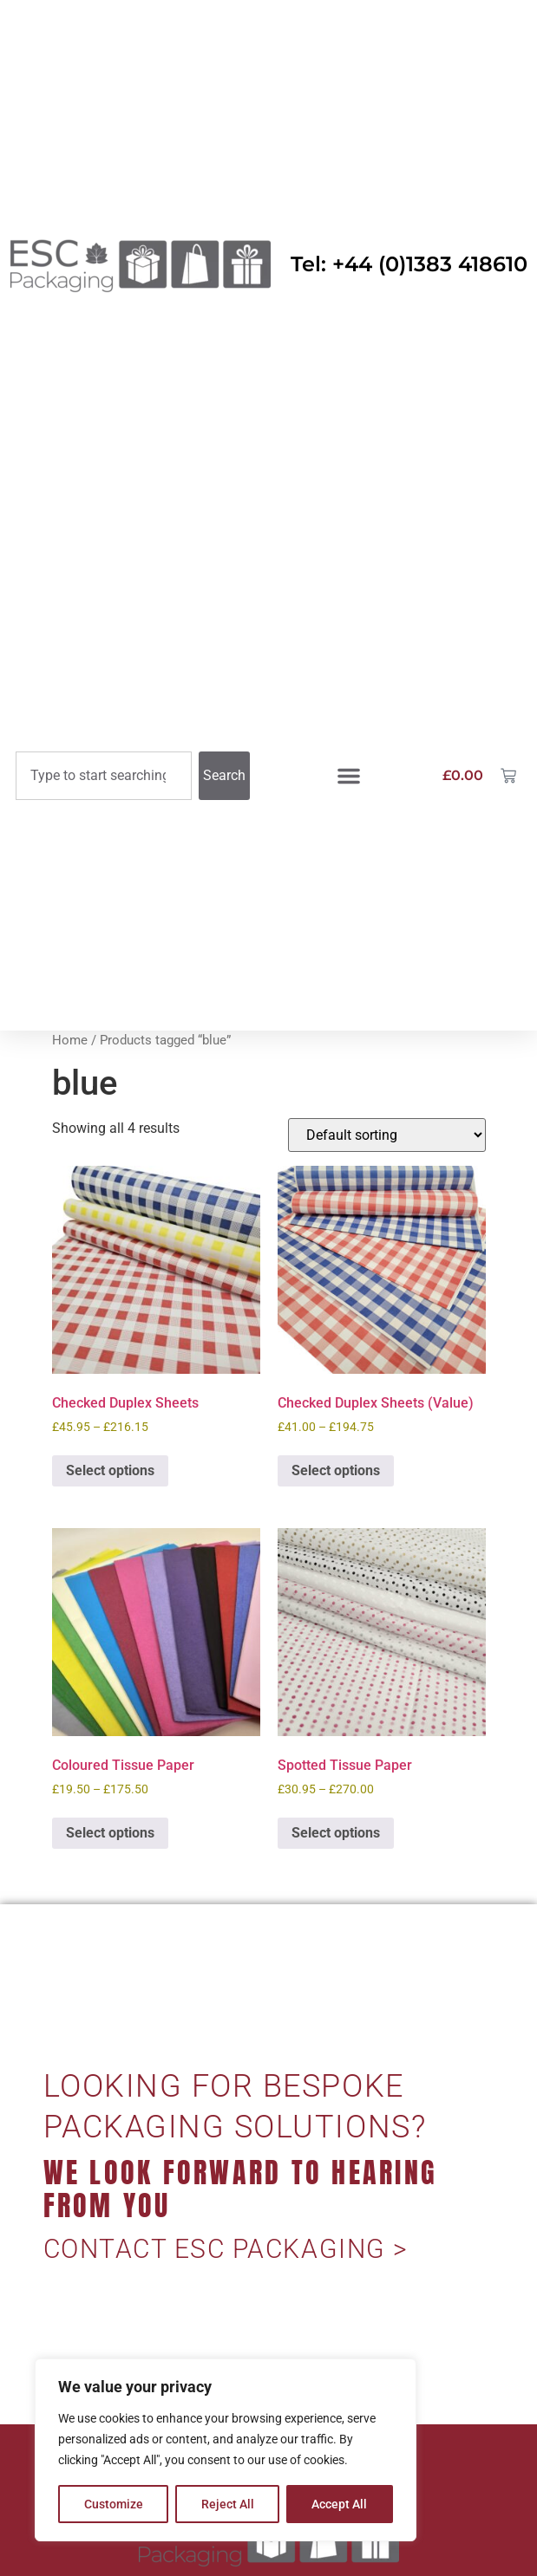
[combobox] (103, 775)
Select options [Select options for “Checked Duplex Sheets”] (110, 1470)
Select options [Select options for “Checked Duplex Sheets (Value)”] (335, 1470)
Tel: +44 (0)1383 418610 (409, 263)
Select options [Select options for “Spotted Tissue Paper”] (335, 1833)
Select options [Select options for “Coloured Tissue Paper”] (110, 1833)
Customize (113, 2504)
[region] (225, 2450)
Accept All (340, 2504)
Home (70, 1040)
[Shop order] (387, 1135)
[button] (349, 776)
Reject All (227, 2504)
